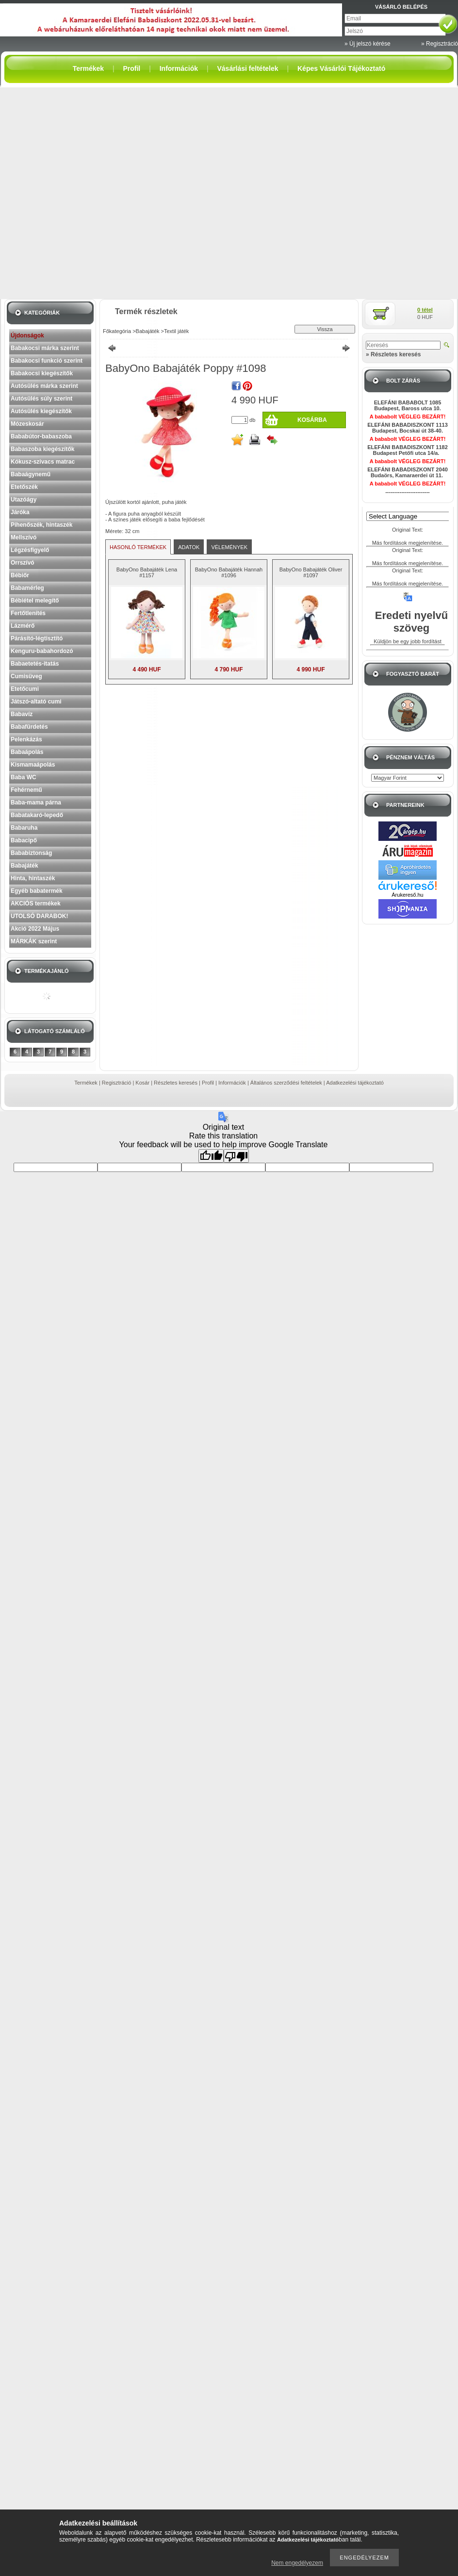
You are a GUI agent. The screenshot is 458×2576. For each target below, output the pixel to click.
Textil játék (176, 331)
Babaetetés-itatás (35, 663)
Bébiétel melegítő (35, 600)
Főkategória (117, 331)
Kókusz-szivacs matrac (43, 461)
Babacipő (24, 840)
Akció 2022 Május (35, 928)
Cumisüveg (26, 676)
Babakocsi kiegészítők (42, 373)
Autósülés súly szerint (41, 398)
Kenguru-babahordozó (42, 651)
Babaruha (24, 827)
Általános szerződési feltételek (286, 1083)
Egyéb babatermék (37, 890)
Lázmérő (22, 625)
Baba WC (23, 777)
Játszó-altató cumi (36, 701)
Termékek (86, 1083)
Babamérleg (27, 588)
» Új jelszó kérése (367, 43)
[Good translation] (211, 1156)
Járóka (20, 512)
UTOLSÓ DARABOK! (39, 916)
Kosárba (312, 420)
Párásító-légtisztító (37, 638)
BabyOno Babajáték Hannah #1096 (228, 572)
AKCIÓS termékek (36, 903)
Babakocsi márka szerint (45, 348)
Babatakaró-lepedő (37, 815)
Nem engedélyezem (297, 2562)
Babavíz (22, 714)
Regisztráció (116, 1083)
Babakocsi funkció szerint (46, 360)
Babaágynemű (30, 474)
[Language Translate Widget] (411, 516)
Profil (208, 1083)
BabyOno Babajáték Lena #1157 (146, 572)
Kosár (142, 1083)
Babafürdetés (29, 726)
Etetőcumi (25, 689)
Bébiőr (20, 575)
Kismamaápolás (33, 764)
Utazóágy (23, 499)
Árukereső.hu (407, 895)
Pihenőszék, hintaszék (41, 524)
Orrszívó (22, 562)
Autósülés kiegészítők (41, 411)
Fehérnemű (26, 789)
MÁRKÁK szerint (34, 941)
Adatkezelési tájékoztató (355, 1083)
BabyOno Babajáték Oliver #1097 (311, 572)
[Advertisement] (101, 193)
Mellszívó (23, 537)
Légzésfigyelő (30, 550)
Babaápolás (27, 752)
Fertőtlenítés (28, 613)
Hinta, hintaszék (33, 878)
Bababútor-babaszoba (41, 436)
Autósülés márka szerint (44, 386)
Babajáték (24, 865)
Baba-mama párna (36, 802)
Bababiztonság (31, 853)
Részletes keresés (175, 1083)
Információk (232, 1083)
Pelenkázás (26, 739)
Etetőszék (24, 487)
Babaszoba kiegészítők (42, 449)
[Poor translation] (236, 1156)
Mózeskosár (27, 423)
